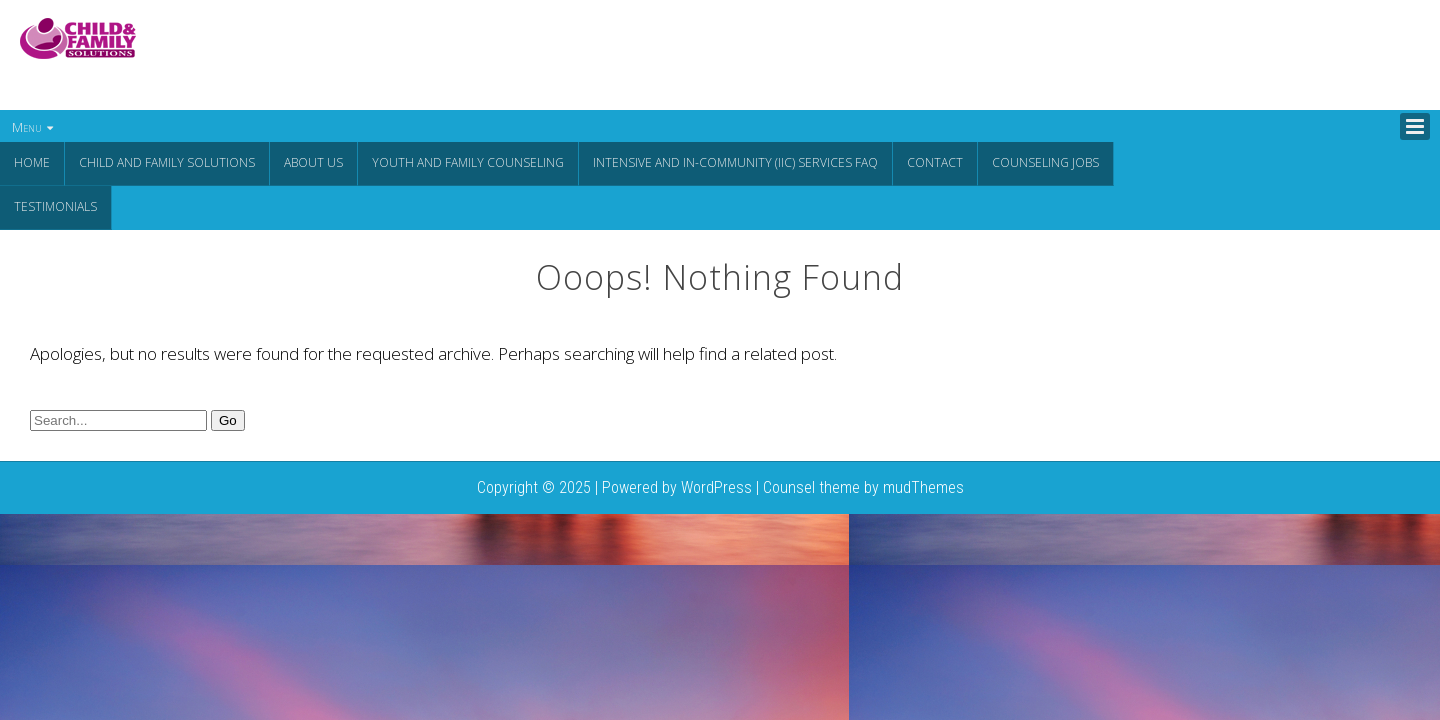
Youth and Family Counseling (468, 162)
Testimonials (55, 205)
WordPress (716, 485)
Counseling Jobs (1045, 162)
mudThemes (923, 485)
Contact (935, 162)
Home (32, 162)
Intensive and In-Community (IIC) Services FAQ (735, 162)
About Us (313, 162)
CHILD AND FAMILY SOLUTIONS (167, 162)
